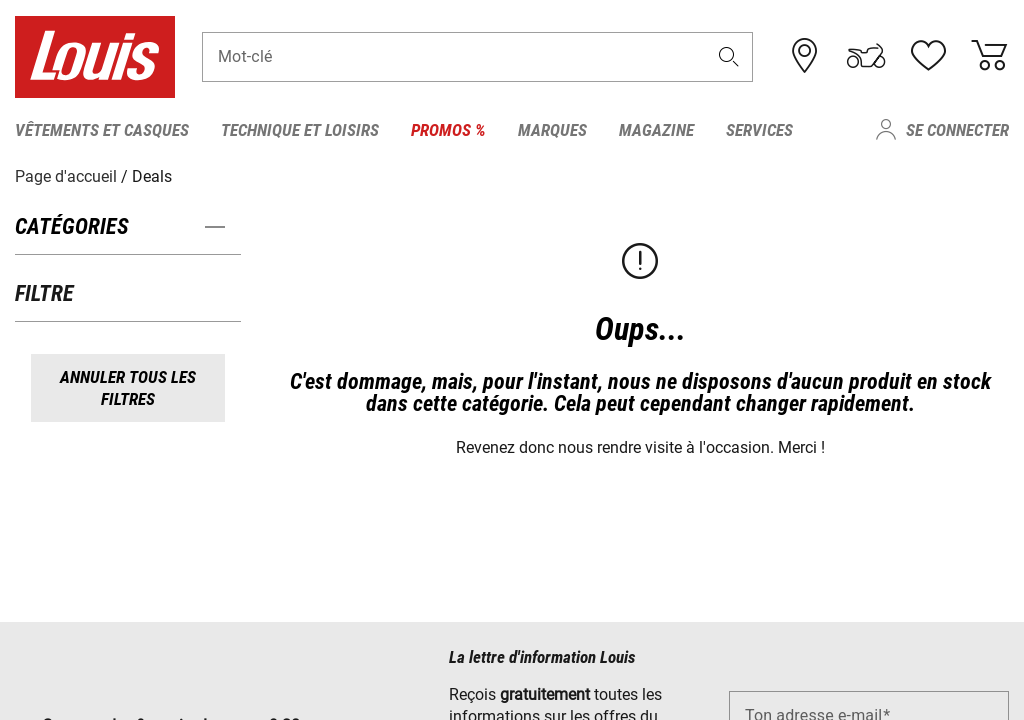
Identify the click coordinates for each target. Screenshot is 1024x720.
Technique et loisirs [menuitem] (300, 130)
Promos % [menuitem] (448, 130)
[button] (729, 56)
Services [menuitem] (759, 130)
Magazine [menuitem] (656, 130)
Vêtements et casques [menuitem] (102, 130)
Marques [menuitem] (552, 130)
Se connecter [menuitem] (957, 130)
